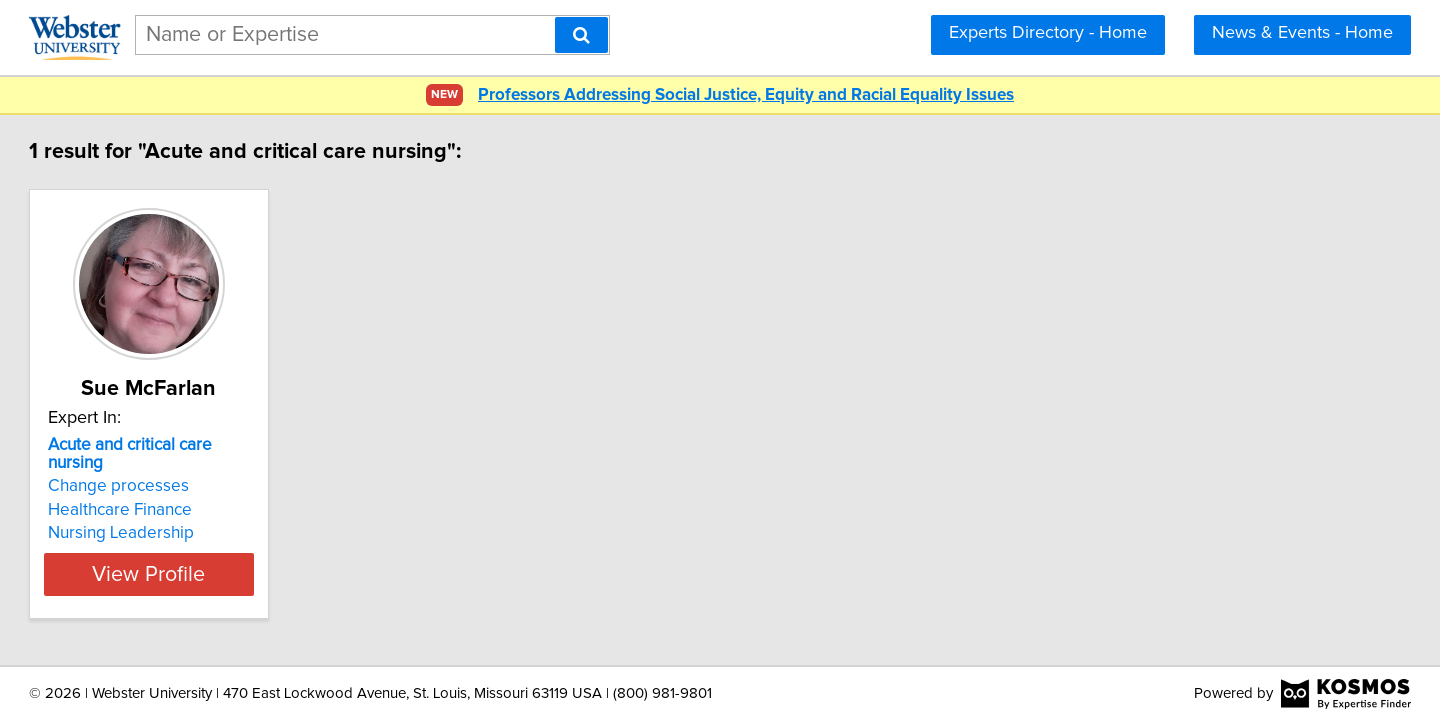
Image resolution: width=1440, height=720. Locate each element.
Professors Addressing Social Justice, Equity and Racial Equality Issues (746, 95)
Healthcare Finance (211, 492)
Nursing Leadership (212, 515)
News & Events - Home (1302, 33)
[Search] (581, 35)
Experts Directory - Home (1048, 33)
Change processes (209, 468)
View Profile (265, 556)
